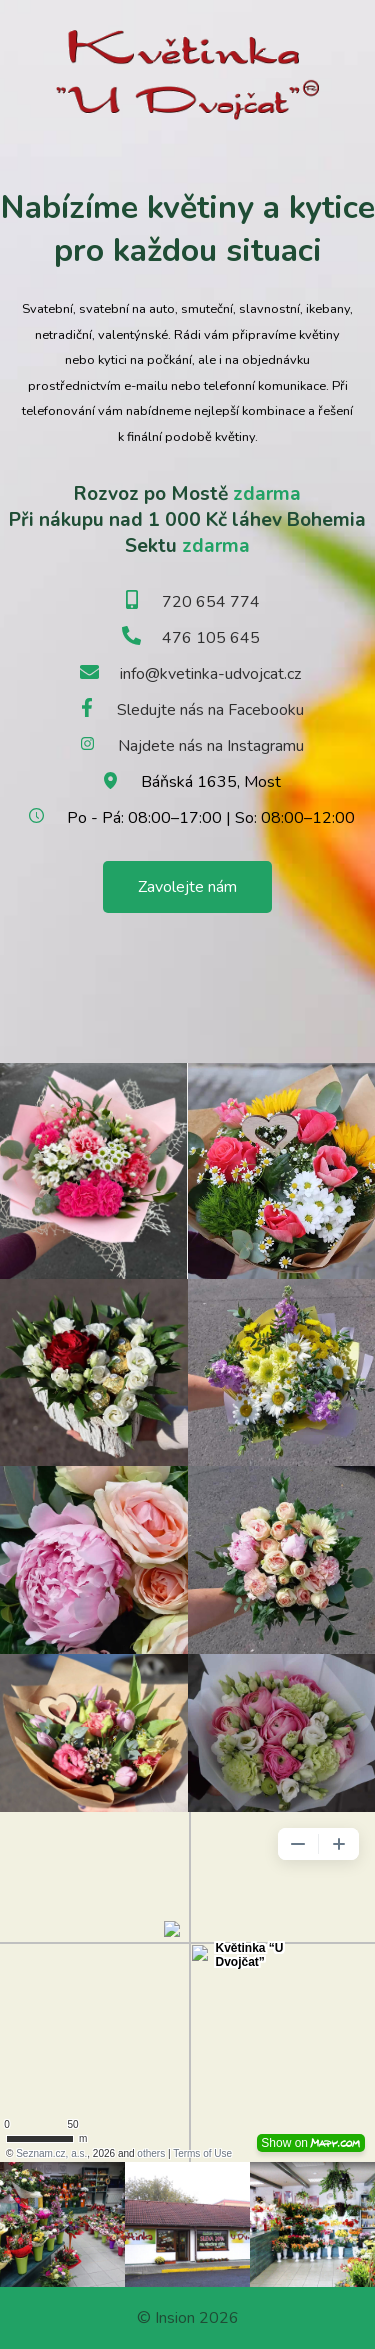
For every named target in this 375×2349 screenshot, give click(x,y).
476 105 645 (211, 638)
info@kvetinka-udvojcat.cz (210, 674)
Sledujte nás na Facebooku (210, 710)
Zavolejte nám (187, 887)
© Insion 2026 (188, 2318)
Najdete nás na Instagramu (211, 746)
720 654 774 (211, 602)
